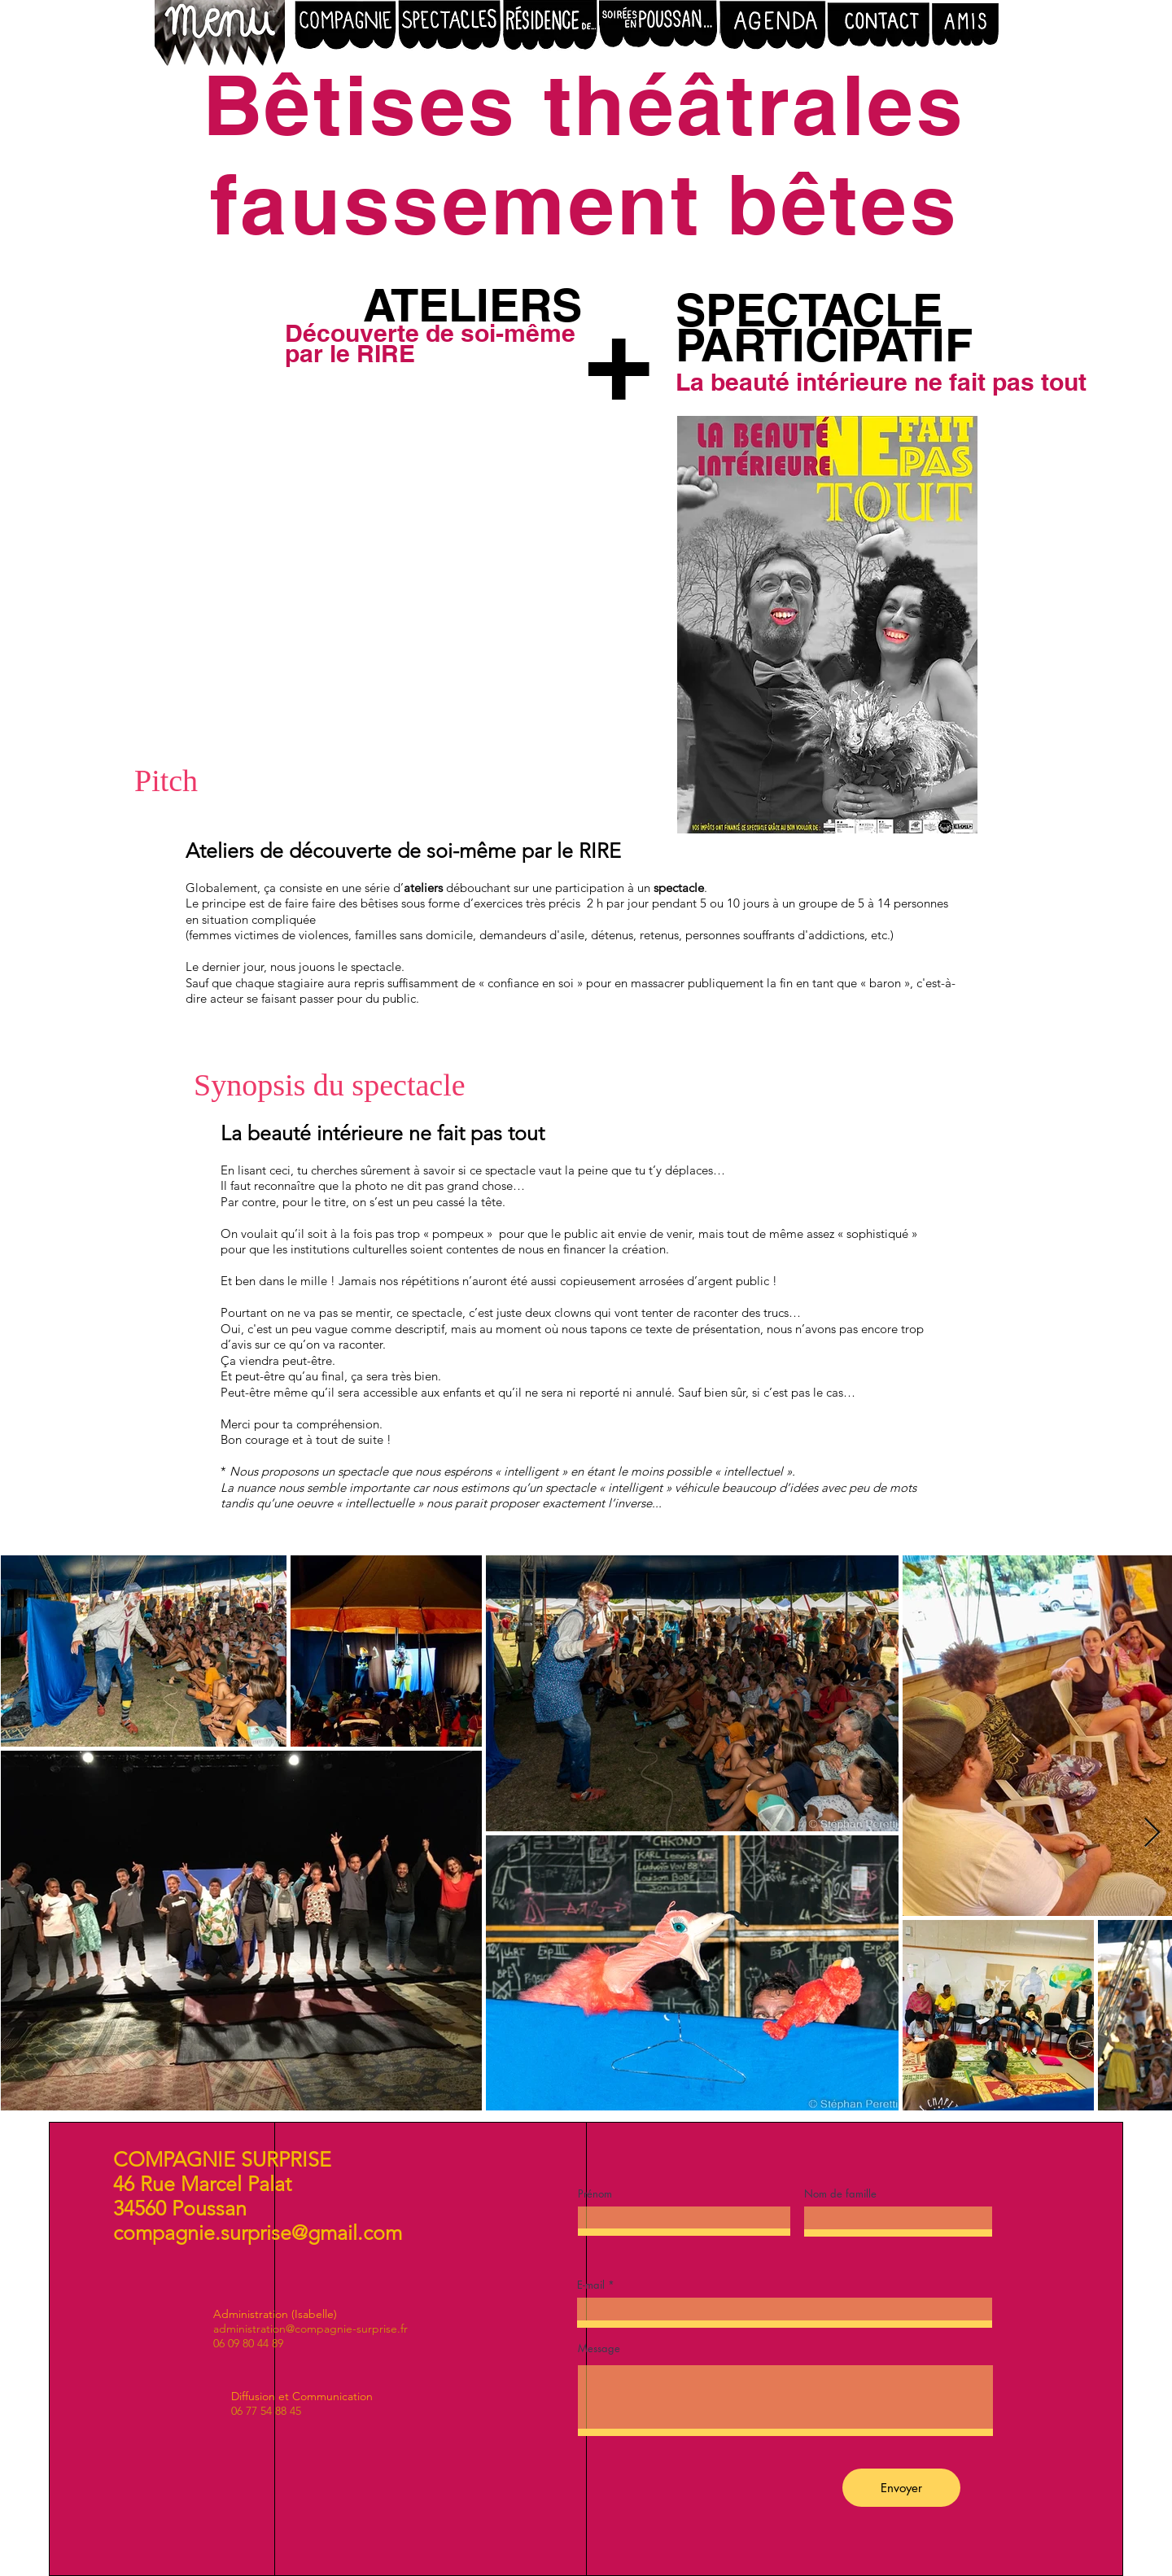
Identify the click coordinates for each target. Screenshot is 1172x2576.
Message (599, 2348)
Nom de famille (840, 2194)
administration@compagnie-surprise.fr (310, 2328)
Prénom (595, 2194)
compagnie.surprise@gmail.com (257, 2232)
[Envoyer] (901, 2488)
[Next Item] (1152, 1833)
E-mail (591, 2285)
